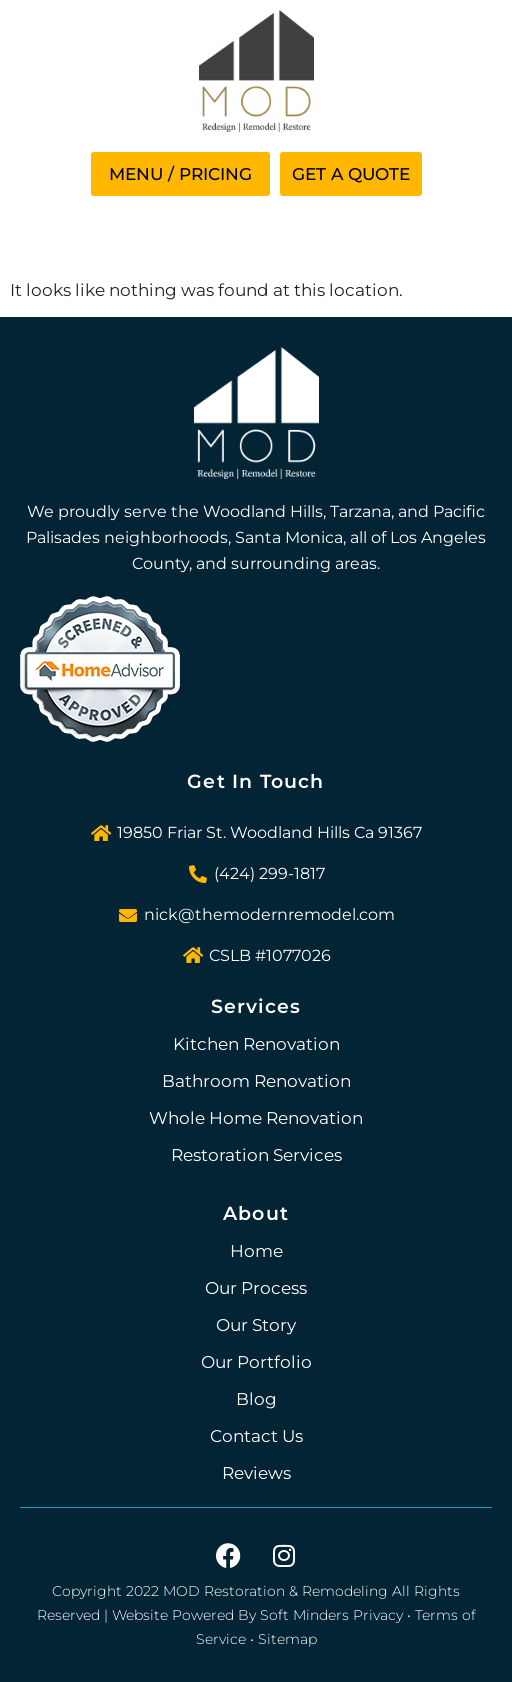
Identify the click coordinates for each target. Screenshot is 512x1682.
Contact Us (256, 1436)
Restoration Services (256, 1155)
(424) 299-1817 (269, 873)
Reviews (256, 1473)
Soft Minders (304, 1615)
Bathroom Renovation (256, 1081)
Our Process (256, 1288)
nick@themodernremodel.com (269, 914)
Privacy (378, 1615)
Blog (256, 1399)
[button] (180, 174)
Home (256, 1251)
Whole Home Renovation (256, 1118)
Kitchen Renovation (256, 1044)
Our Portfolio (256, 1362)
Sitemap (287, 1639)
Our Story (256, 1325)
